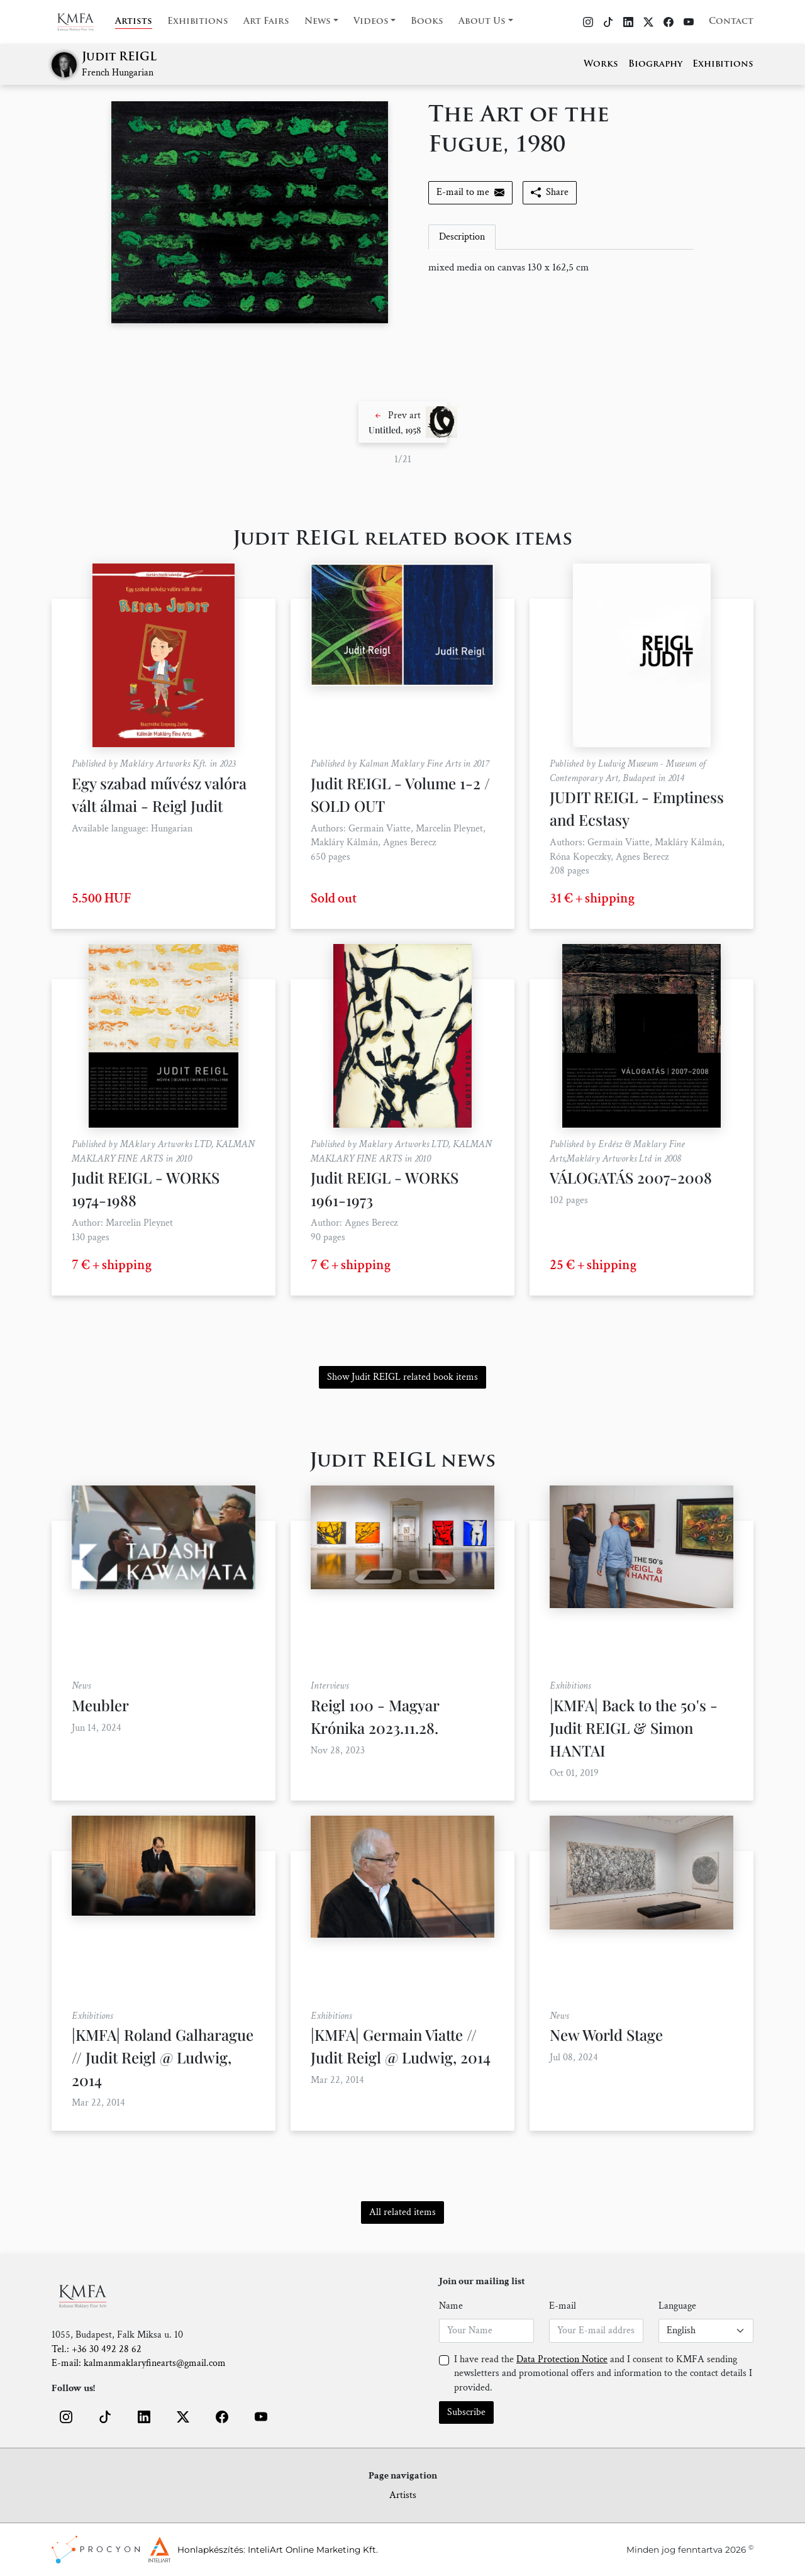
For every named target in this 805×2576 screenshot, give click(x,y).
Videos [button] (371, 21)
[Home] (83, 22)
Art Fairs (266, 21)
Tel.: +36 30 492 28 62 (97, 2349)
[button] (402, 422)
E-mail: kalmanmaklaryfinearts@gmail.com (139, 2363)
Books (427, 21)
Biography (655, 64)
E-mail (562, 2305)
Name (451, 2305)
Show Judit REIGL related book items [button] (402, 1377)
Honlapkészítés (210, 2550)
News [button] (317, 21)
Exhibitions (197, 21)
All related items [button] (402, 2212)
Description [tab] (462, 236)
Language (677, 2305)
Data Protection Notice (562, 2359)
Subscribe (466, 2412)
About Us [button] (482, 21)
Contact (731, 21)
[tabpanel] (561, 268)
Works (601, 64)
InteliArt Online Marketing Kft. (313, 2550)
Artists (133, 21)
